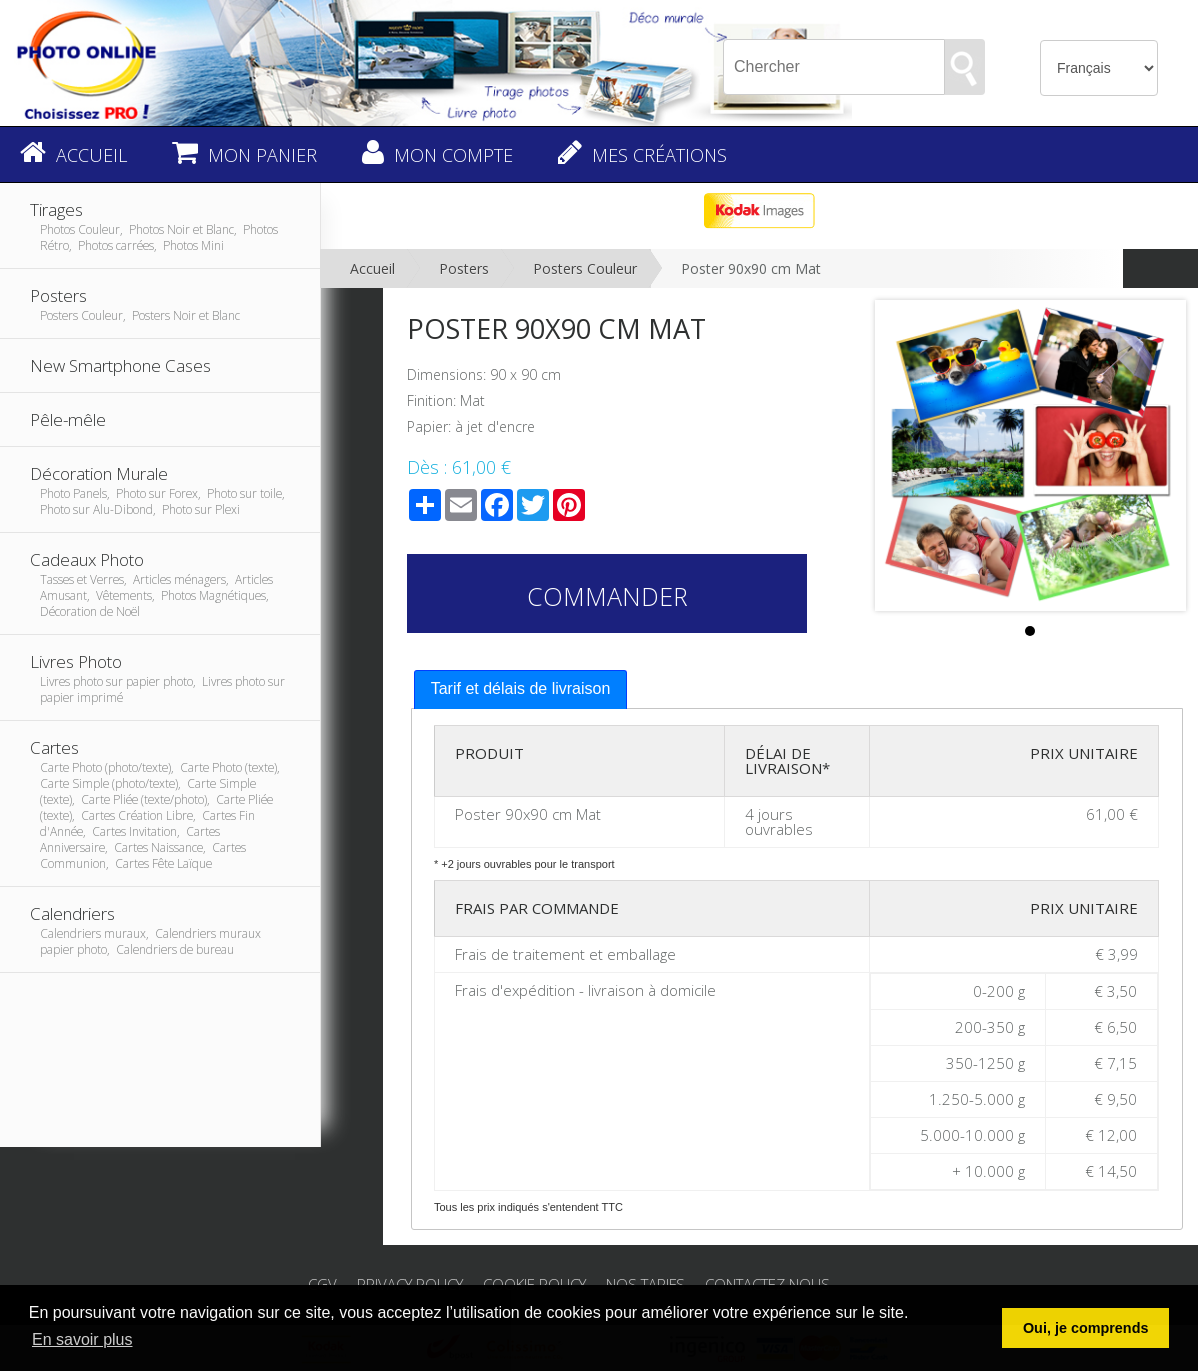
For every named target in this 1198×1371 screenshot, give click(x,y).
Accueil (372, 268)
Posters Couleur (585, 268)
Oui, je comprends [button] (1086, 1328)
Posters (464, 268)
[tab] (521, 689)
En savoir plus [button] (82, 1339)
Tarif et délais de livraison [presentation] (521, 688)
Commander (607, 596)
